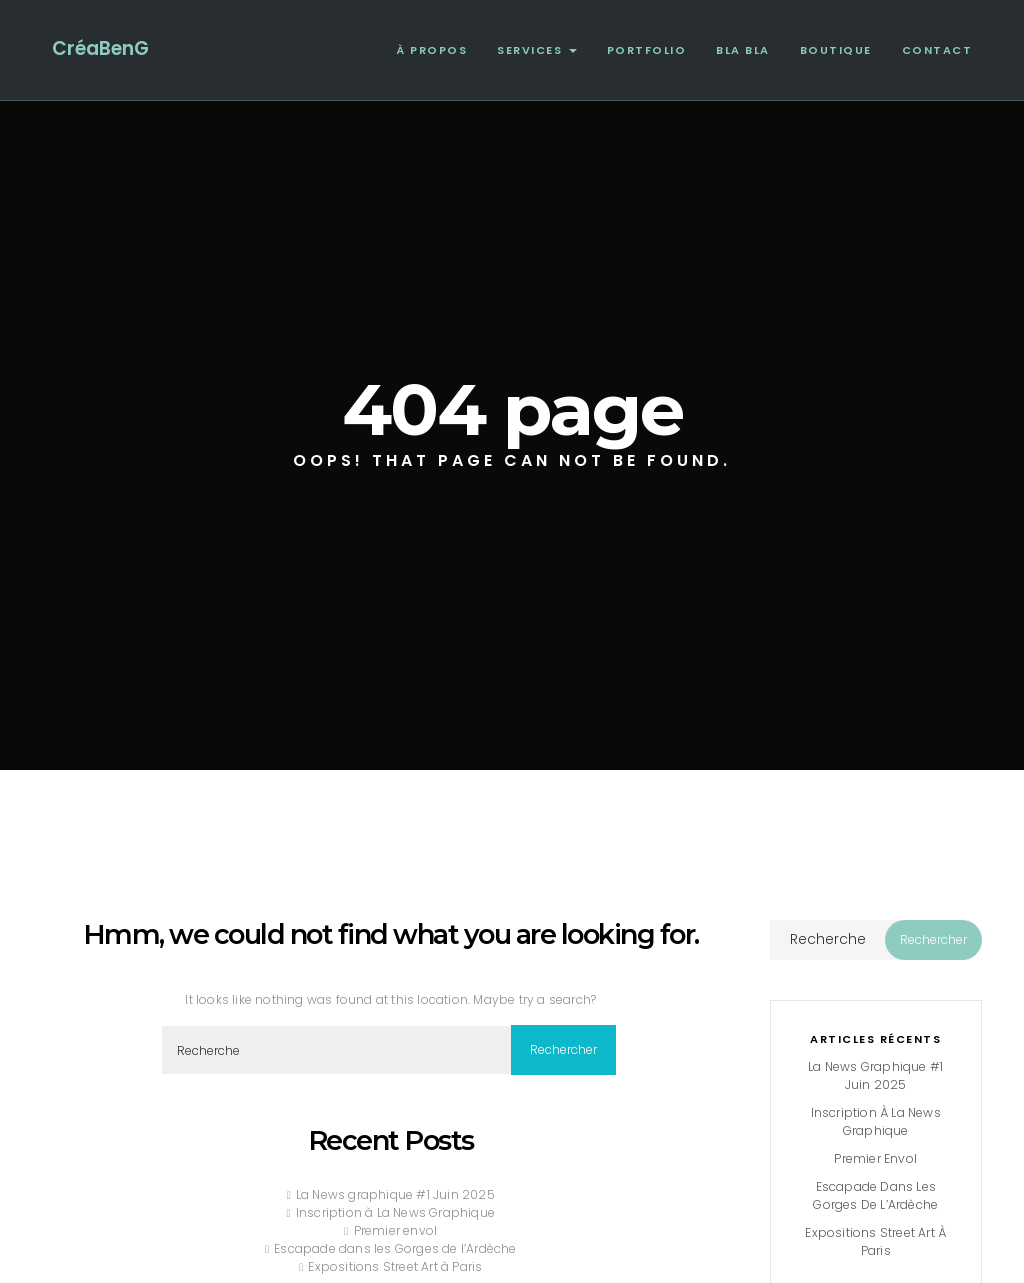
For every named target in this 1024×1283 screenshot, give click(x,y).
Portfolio (647, 50)
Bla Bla (743, 50)
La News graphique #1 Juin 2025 (395, 1194)
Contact (937, 50)
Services (537, 50)
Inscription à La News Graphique (395, 1212)
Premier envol (396, 1230)
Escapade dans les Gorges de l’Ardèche (395, 1248)
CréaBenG (100, 48)
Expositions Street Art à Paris (395, 1266)
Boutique (836, 50)
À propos (431, 50)
